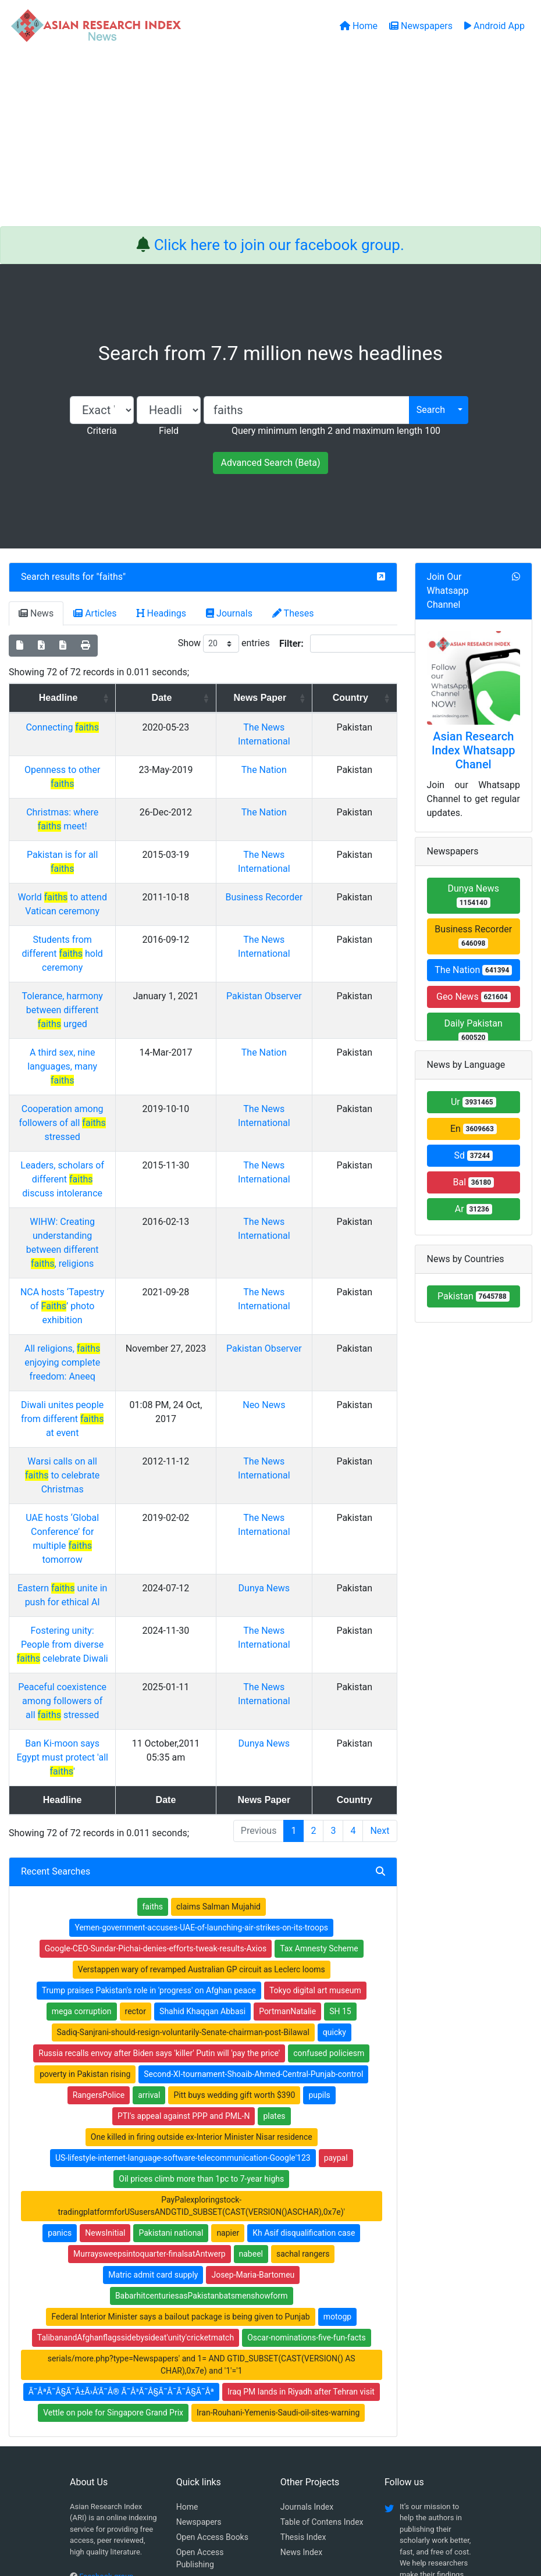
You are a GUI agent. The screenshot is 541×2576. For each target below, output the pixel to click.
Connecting (94, 727)
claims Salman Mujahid (218, 1669)
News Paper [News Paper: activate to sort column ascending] (293, 698)
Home (187, 2269)
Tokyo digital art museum (315, 1753)
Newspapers (199, 2284)
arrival (149, 1857)
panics (60, 1995)
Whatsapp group (105, 2355)
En (473, 1128)
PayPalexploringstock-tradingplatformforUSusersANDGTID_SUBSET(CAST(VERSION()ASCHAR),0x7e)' (201, 1968)
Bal (473, 1182)
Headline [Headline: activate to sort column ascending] (89, 698)
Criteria (101, 430)
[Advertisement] (270, 139)
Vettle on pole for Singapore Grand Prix (113, 2175)
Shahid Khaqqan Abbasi (202, 1774)
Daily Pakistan (473, 1030)
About (266, 2508)
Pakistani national (170, 1995)
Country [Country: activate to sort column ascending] (363, 698)
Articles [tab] (94, 613)
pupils (319, 1857)
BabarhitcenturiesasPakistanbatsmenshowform (201, 2058)
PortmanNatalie (287, 1774)
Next (379, 1593)
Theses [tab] (293, 613)
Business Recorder (473, 936)
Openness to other (94, 769)
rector (136, 1774)
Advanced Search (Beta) (270, 462)
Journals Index (306, 2269)
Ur (473, 1101)
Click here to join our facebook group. (279, 245)
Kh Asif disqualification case (303, 1995)
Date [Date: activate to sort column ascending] (214, 698)
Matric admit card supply (153, 2037)
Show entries (224, 644)
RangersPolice (99, 1857)
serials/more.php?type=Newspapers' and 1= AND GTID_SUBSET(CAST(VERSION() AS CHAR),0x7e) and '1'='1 (201, 2127)
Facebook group (106, 2339)
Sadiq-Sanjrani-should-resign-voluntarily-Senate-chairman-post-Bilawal (183, 1795)
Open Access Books (212, 2299)
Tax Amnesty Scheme (319, 1711)
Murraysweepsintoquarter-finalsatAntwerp (149, 2016)
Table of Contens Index (322, 2284)
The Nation (298, 769)
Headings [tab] (162, 613)
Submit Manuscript (210, 2342)
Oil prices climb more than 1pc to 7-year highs (201, 1941)
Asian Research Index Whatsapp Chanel (473, 750)
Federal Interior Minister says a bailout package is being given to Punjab (180, 2079)
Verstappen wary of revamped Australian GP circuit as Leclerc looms (201, 1732)
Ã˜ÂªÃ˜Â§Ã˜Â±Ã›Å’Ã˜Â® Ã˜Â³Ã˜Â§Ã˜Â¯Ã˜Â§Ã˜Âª (121, 2154)
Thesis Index (303, 2299)
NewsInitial (105, 1995)
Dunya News (297, 1378)
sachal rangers (302, 2016)
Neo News (297, 1251)
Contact (309, 2508)
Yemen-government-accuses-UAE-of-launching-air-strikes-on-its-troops (201, 1690)
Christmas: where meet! (94, 798)
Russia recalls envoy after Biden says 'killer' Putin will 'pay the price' (159, 1815)
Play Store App (202, 2357)
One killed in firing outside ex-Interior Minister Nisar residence (201, 1899)
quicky (334, 1795)
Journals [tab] (229, 613)
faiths (111, 576)
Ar (473, 1208)
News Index (301, 2315)
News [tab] (36, 613)
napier (227, 1995)
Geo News (473, 996)
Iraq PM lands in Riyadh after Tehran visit (301, 2154)
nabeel (251, 2016)
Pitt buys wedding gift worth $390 (234, 1857)
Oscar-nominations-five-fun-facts (306, 2100)
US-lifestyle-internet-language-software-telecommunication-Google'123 (183, 1920)
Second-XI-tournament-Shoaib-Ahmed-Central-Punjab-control (253, 1836)
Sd (473, 1155)
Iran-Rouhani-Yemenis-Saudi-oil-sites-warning (278, 2175)
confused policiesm (328, 1815)
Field (169, 430)
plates (274, 1878)
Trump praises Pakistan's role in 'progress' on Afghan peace (149, 1753)
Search (431, 409)
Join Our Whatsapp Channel (448, 590)
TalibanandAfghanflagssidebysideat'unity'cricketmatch (135, 2100)
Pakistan (473, 1296)
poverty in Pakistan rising (85, 1836)
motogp (337, 2079)
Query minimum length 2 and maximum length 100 (336, 430)
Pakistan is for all (94, 826)
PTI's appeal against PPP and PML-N (184, 1878)
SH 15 (340, 1774)
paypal (336, 1920)
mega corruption (82, 1774)
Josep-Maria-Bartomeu (252, 2037)
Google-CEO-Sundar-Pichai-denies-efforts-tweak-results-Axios (155, 1711)
